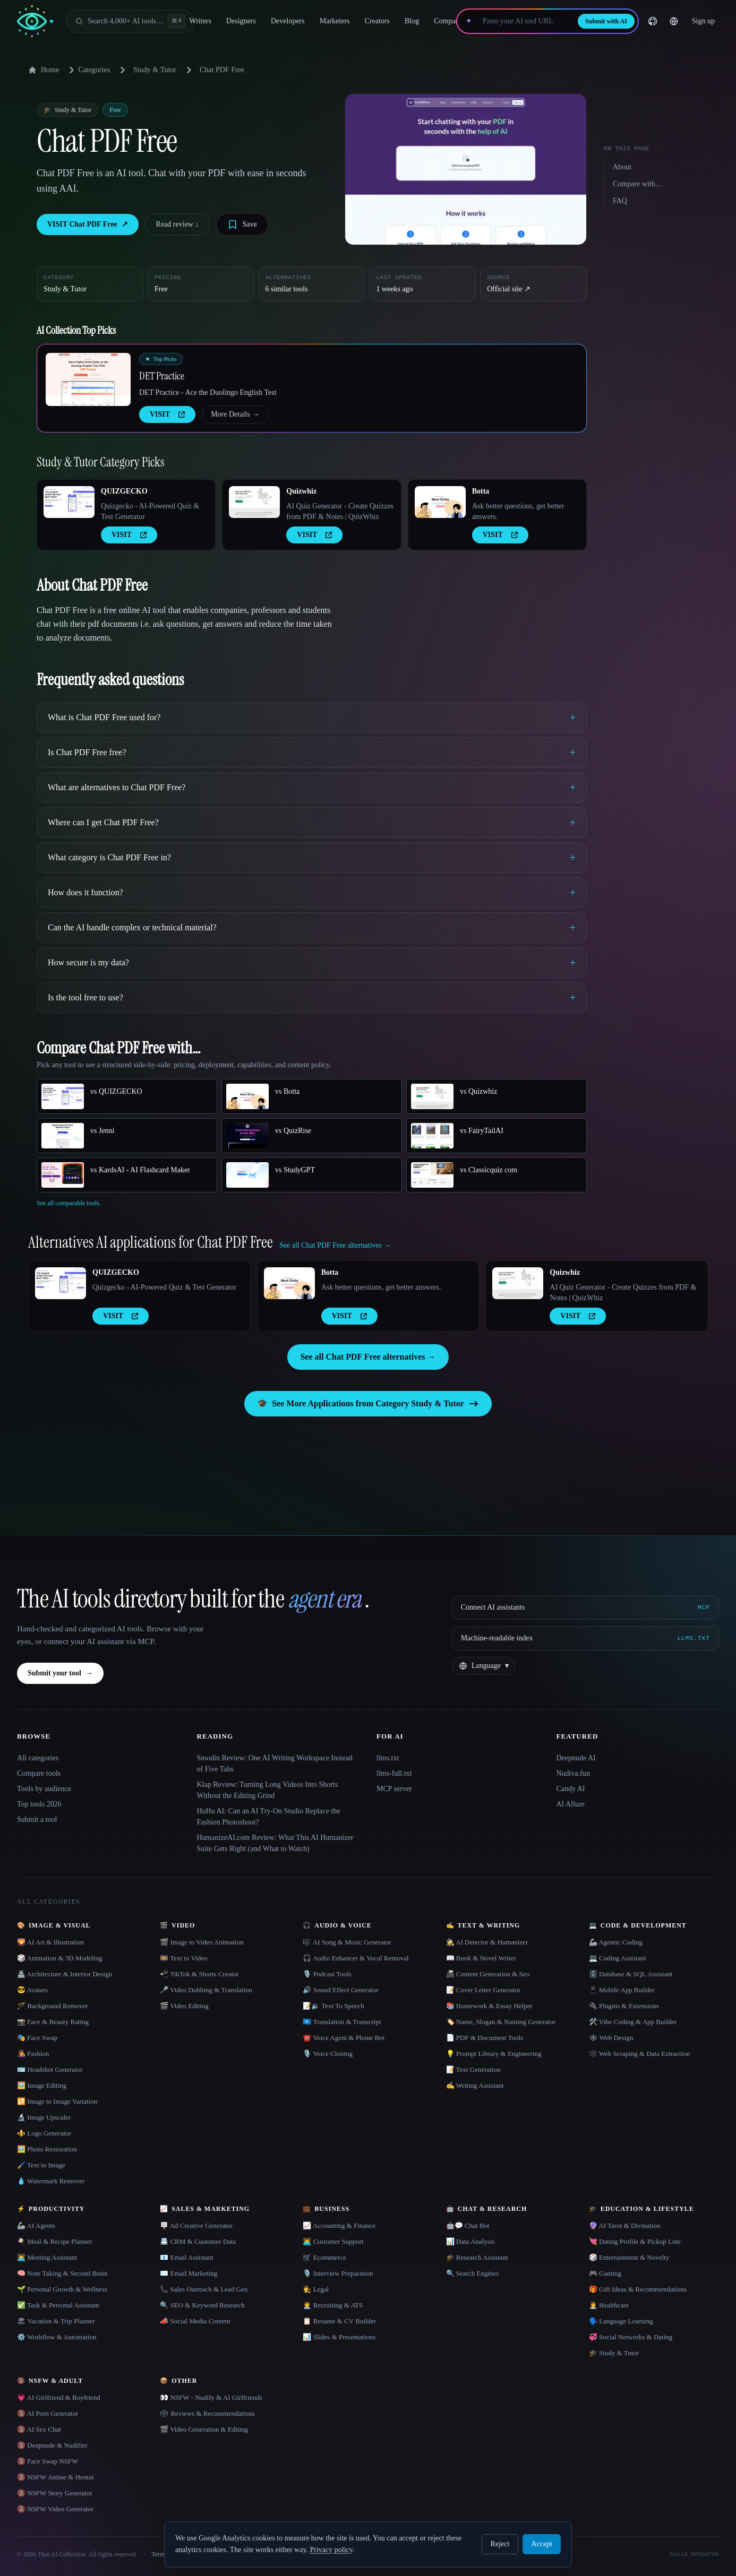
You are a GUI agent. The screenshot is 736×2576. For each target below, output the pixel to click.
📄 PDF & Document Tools (485, 2038)
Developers (288, 21)
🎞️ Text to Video (183, 1958)
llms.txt (387, 1758)
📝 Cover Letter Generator (483, 1990)
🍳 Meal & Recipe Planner (54, 2241)
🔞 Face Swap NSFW (47, 2461)
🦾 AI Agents (36, 2225)
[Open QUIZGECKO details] (69, 502)
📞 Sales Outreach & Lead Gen (203, 2289)
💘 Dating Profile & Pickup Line (635, 2241)
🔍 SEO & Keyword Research (202, 2305)
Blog (412, 21)
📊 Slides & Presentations (339, 2337)
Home (43, 70)
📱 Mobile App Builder (622, 1990)
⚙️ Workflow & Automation (56, 2337)
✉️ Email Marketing (188, 2273)
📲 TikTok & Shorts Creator (199, 1974)
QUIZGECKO (124, 491)
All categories (37, 1758)
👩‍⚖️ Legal (316, 2289)
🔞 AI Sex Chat (39, 2429)
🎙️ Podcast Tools (327, 1974)
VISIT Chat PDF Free (87, 224)
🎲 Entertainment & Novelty (629, 2257)
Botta (481, 491)
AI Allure (571, 1804)
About (622, 167)
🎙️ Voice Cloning (328, 2054)
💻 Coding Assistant (617, 1958)
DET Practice (161, 376)
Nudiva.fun (573, 1773)
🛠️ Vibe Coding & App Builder (633, 2022)
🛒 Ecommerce (324, 2257)
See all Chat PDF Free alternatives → (367, 1356)
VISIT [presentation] (167, 414)
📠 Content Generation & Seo (488, 1974)
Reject (500, 2544)
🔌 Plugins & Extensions (624, 2006)
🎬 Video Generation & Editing (204, 2429)
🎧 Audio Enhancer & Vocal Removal (355, 1958)
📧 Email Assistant (186, 2257)
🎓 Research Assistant (477, 2257)
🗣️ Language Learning (621, 2321)
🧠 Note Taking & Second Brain (62, 2273)
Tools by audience (44, 1789)
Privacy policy (331, 2550)
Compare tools (39, 1773)
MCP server (394, 1789)
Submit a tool (37, 1819)
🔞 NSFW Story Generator (54, 2493)
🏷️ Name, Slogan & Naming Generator (501, 2022)
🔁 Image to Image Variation (57, 2101)
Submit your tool (60, 1673)
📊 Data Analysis (470, 2241)
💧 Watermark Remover (50, 2181)
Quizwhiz (301, 491)
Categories (87, 70)
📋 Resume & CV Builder (339, 2321)
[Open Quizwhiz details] (254, 502)
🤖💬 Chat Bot (468, 2225)
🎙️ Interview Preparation (338, 2273)
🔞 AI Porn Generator (47, 2413)
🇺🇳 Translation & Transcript (342, 2022)
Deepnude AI (576, 1758)
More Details (235, 414)
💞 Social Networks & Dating (631, 2337)
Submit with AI (606, 21)
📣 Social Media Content (195, 2321)
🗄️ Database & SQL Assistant (631, 1974)
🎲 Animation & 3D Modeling (59, 1958)
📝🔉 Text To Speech (333, 2006)
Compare (447, 21)
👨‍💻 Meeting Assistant (47, 2257)
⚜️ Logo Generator (44, 2133)
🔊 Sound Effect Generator (340, 1990)
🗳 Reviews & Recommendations (207, 2413)
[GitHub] (652, 21)
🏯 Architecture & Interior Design (64, 1974)
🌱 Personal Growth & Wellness (62, 2289)
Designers (241, 21)
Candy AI (571, 1789)
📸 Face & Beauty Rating (53, 2022)
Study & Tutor (154, 70)
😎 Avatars (32, 1990)
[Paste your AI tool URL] (525, 21)
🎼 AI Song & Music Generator (347, 1942)
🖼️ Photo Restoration (47, 2149)
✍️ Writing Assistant (475, 2085)
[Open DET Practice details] (88, 379)
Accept (541, 2544)
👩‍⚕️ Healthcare (609, 2305)
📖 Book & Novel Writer (481, 1958)
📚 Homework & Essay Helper (489, 2006)
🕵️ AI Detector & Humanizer (487, 1942)
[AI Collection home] (35, 21)
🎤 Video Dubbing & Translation (206, 1990)
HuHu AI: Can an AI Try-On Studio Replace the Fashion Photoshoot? (268, 1816)
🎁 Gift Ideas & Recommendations (638, 2289)
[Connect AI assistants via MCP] (585, 1607)
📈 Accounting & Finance (339, 2225)
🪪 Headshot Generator (50, 2069)
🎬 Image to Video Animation (201, 1942)
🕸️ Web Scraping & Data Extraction (639, 2054)
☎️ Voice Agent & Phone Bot (343, 2038)
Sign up (703, 21)
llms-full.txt (394, 1773)
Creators (377, 21)
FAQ (620, 201)
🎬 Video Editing (184, 2006)
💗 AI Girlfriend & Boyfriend (58, 2397)
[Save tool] (242, 224)
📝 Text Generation (473, 2069)
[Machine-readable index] (585, 1638)
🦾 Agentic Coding (616, 1942)
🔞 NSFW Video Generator (55, 2509)
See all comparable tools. (69, 1203)
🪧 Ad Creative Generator (196, 2225)
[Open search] (130, 21)
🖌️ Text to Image (41, 2165)
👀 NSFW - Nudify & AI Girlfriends (211, 2397)
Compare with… (638, 184)
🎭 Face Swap (37, 2038)
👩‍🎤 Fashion (33, 2054)
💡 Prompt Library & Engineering (494, 2054)
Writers (200, 21)
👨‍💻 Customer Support (333, 2241)
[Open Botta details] (440, 502)
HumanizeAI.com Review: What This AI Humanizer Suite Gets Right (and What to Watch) (275, 1843)
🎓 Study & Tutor (614, 2353)
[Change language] (673, 21)
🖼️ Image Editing (41, 2085)
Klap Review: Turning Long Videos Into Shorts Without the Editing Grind (267, 1790)
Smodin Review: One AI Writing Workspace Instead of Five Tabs (275, 1763)
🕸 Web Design (611, 2038)
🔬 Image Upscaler (44, 2117)
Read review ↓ (177, 224)
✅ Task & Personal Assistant (58, 2305)
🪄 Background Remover (52, 2006)
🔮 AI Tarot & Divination (625, 2225)
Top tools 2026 (39, 1804)
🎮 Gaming (605, 2273)
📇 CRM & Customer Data (198, 2241)
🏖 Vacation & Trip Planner (56, 2321)
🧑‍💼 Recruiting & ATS (333, 2305)
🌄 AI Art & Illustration (50, 1942)
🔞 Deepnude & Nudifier (52, 2445)
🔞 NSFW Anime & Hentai (55, 2477)
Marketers (335, 21)
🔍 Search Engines (472, 2273)
